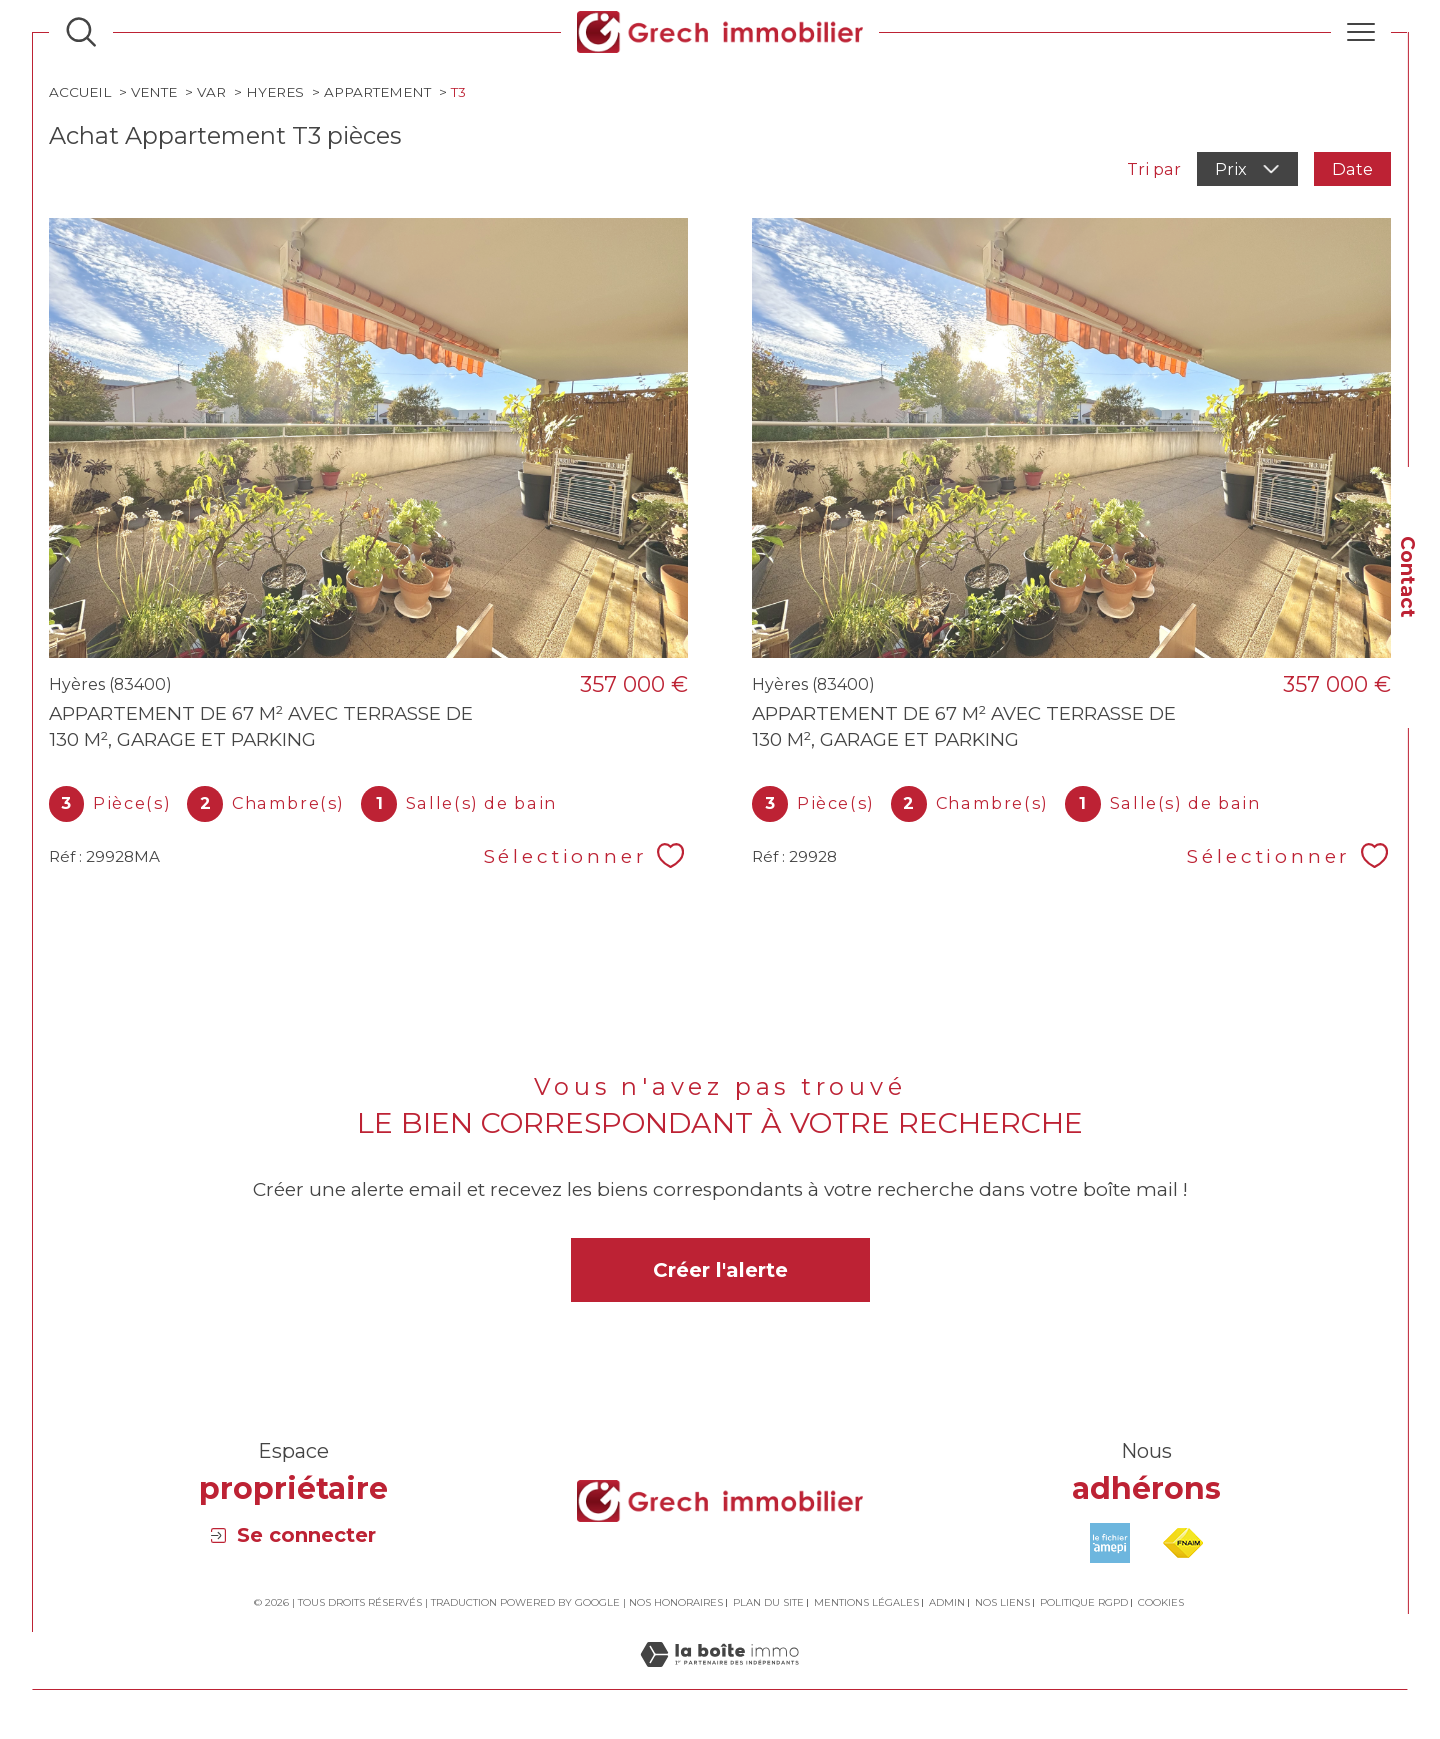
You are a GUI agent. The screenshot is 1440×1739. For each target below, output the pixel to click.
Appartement (377, 92)
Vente (154, 92)
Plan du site (768, 1602)
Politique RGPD (1084, 1602)
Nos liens (1002, 1602)
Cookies (1161, 1603)
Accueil (80, 92)
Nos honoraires (676, 1602)
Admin (947, 1602)
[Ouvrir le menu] (1361, 32)
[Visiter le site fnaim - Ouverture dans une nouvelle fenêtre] (1183, 1543)
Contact (1407, 577)
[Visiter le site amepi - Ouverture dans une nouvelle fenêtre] (1110, 1543)
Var (211, 92)
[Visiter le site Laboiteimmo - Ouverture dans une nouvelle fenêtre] (719, 1677)
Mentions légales (866, 1602)
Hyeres (275, 92)
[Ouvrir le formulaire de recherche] (81, 32)
